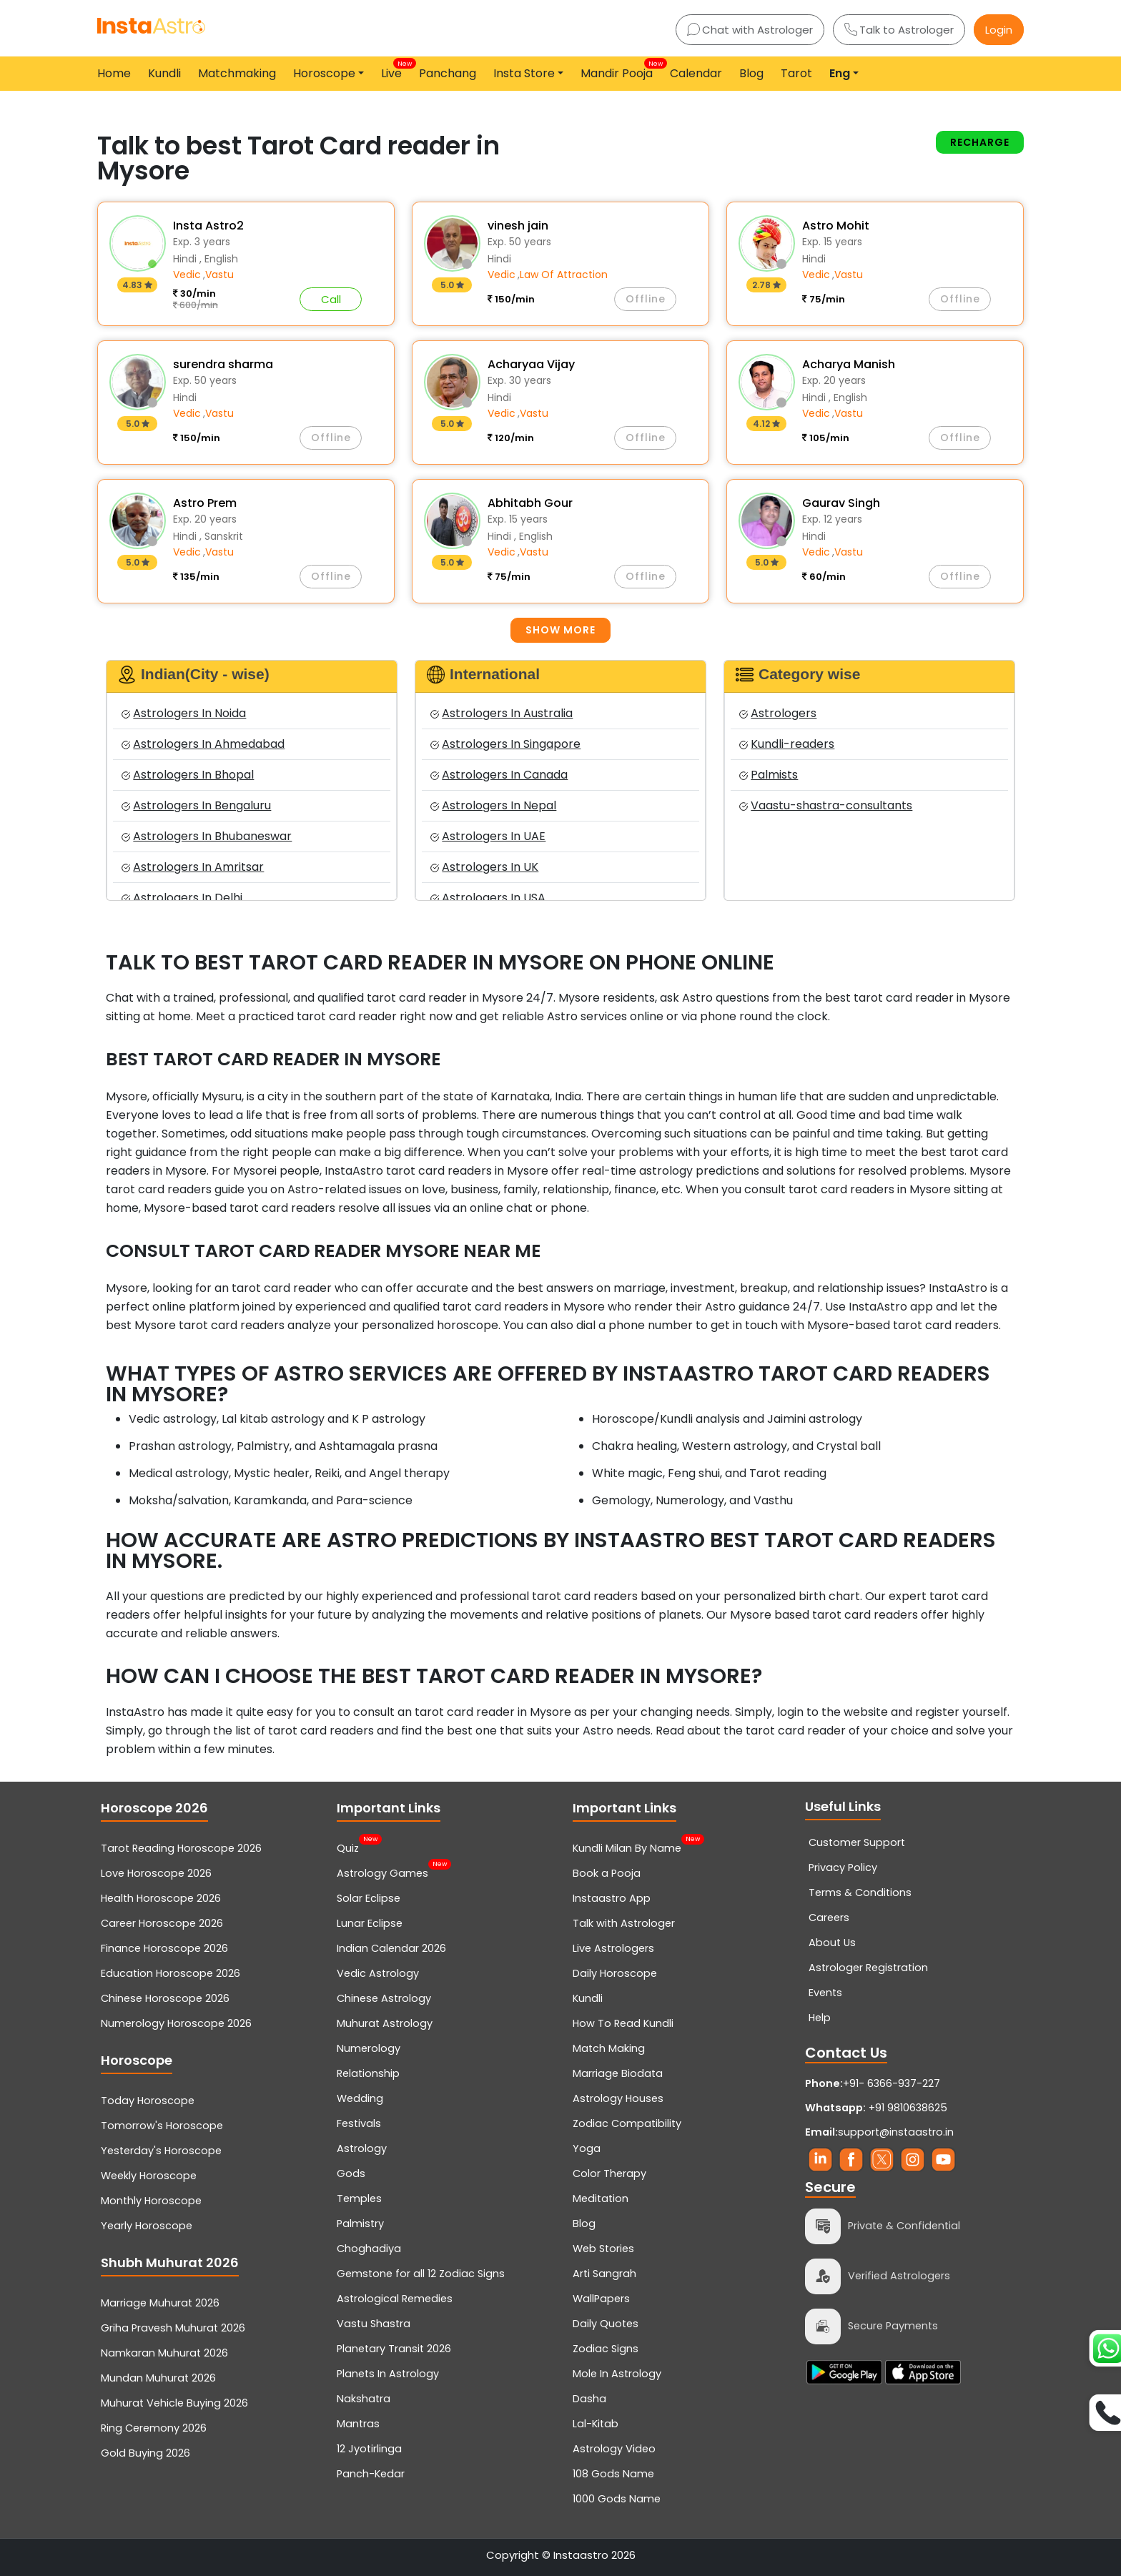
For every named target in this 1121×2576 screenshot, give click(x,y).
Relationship (368, 2073)
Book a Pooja (607, 1873)
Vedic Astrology (378, 1973)
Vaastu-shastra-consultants (825, 805)
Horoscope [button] (324, 73)
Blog (751, 73)
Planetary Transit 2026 (394, 2348)
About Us (832, 1942)
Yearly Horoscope (146, 2226)
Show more (560, 630)
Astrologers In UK (484, 867)
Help (820, 2017)
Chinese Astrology (384, 1998)
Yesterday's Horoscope (161, 2150)
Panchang (447, 73)
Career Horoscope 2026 (162, 1923)
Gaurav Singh (841, 503)
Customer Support (857, 1842)
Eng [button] (839, 73)
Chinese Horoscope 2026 (165, 1998)
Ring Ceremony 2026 (154, 2428)
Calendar (696, 73)
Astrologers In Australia (501, 713)
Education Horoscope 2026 (170, 1973)
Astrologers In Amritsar (193, 867)
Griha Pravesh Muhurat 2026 (173, 2328)
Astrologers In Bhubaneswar (207, 836)
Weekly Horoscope (149, 2175)
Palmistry (360, 2223)
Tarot (796, 73)
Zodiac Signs (605, 2348)
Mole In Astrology (617, 2374)
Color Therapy (609, 2173)
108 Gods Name (613, 2474)
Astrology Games (382, 1871)
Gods (351, 2173)
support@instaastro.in (896, 2132)
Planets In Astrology (388, 2374)
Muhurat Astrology (385, 2023)
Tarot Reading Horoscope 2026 (181, 1848)
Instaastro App (612, 1898)
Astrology (362, 2148)
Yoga (587, 2148)
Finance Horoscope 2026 (164, 1948)
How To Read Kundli (623, 2023)
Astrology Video (614, 2449)
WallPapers (601, 2298)
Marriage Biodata (618, 2073)
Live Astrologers (613, 1948)
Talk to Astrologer (899, 29)
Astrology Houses (618, 2098)
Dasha (589, 2399)
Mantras (358, 2424)
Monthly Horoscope (151, 2200)
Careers (829, 1917)
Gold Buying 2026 (145, 2453)
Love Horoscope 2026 (156, 1873)
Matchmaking (237, 73)
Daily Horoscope (615, 1973)
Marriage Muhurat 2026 (160, 2303)
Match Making (609, 2048)
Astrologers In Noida (184, 713)
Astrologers (777, 713)
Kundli (164, 73)
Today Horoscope (147, 2100)
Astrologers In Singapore (505, 744)
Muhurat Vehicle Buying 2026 (174, 2403)
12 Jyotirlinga (369, 2449)
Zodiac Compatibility (627, 2123)
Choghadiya (369, 2248)
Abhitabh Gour (530, 503)
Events (825, 1992)
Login (998, 29)
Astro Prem (205, 503)
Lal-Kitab (595, 2424)
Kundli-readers (786, 744)
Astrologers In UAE (487, 836)
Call (331, 299)
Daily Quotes (605, 2323)
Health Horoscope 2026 (161, 1898)
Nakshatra (363, 2399)
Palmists (768, 774)
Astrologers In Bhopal (188, 774)
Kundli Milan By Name (627, 1846)
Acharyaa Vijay (531, 364)
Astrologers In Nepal (493, 805)
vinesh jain (518, 225)
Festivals (359, 2123)
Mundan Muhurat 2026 (158, 2378)
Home (114, 73)
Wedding (360, 2098)
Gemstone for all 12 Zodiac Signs (421, 2273)
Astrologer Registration (868, 1967)
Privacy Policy (843, 1867)
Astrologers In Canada (499, 774)
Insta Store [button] (524, 73)
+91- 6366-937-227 (891, 2083)
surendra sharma (223, 364)
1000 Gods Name (617, 2499)
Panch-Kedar (371, 2474)
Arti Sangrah (604, 2273)
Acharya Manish (848, 364)
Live (394, 70)
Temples (359, 2198)
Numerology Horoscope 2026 (176, 2023)
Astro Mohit (835, 225)
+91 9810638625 (876, 2108)
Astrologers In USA (487, 897)
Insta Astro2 (208, 225)
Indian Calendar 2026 (391, 1948)
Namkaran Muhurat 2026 (164, 2353)
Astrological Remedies (395, 2298)
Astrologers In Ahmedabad (203, 744)
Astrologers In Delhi (182, 897)
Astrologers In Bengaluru (196, 805)
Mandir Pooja (619, 70)
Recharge (979, 142)
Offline (646, 299)
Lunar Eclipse (370, 1923)
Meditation (600, 2198)
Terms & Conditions (860, 1892)
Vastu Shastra (373, 2323)
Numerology (368, 2048)
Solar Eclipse (368, 1898)
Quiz (348, 1846)
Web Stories (603, 2248)
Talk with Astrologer (624, 1923)
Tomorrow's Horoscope (162, 2125)
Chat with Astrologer (750, 29)
